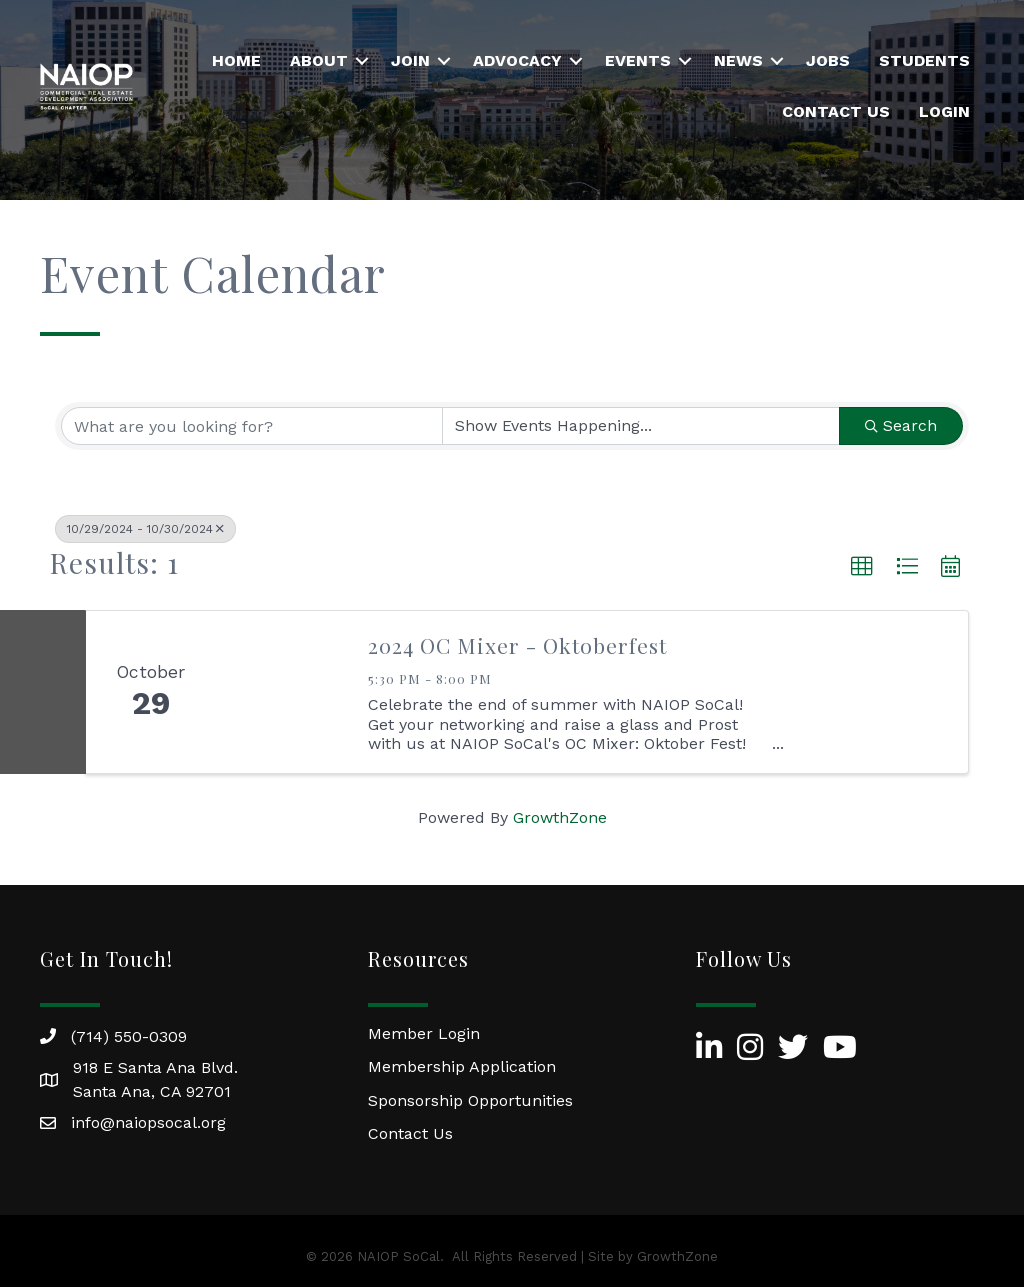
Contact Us (836, 111)
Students (924, 60)
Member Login (424, 1033)
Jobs (828, 60)
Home (236, 60)
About (319, 60)
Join (410, 60)
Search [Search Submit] (901, 425)
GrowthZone (560, 817)
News (738, 60)
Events (638, 60)
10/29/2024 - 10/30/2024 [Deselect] (145, 529)
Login (944, 111)
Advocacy (517, 60)
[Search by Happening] (641, 426)
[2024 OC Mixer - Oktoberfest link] (282, 692)
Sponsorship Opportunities (470, 1100)
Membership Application (462, 1066)
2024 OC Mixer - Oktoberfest (517, 645)
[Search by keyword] (252, 426)
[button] (862, 567)
